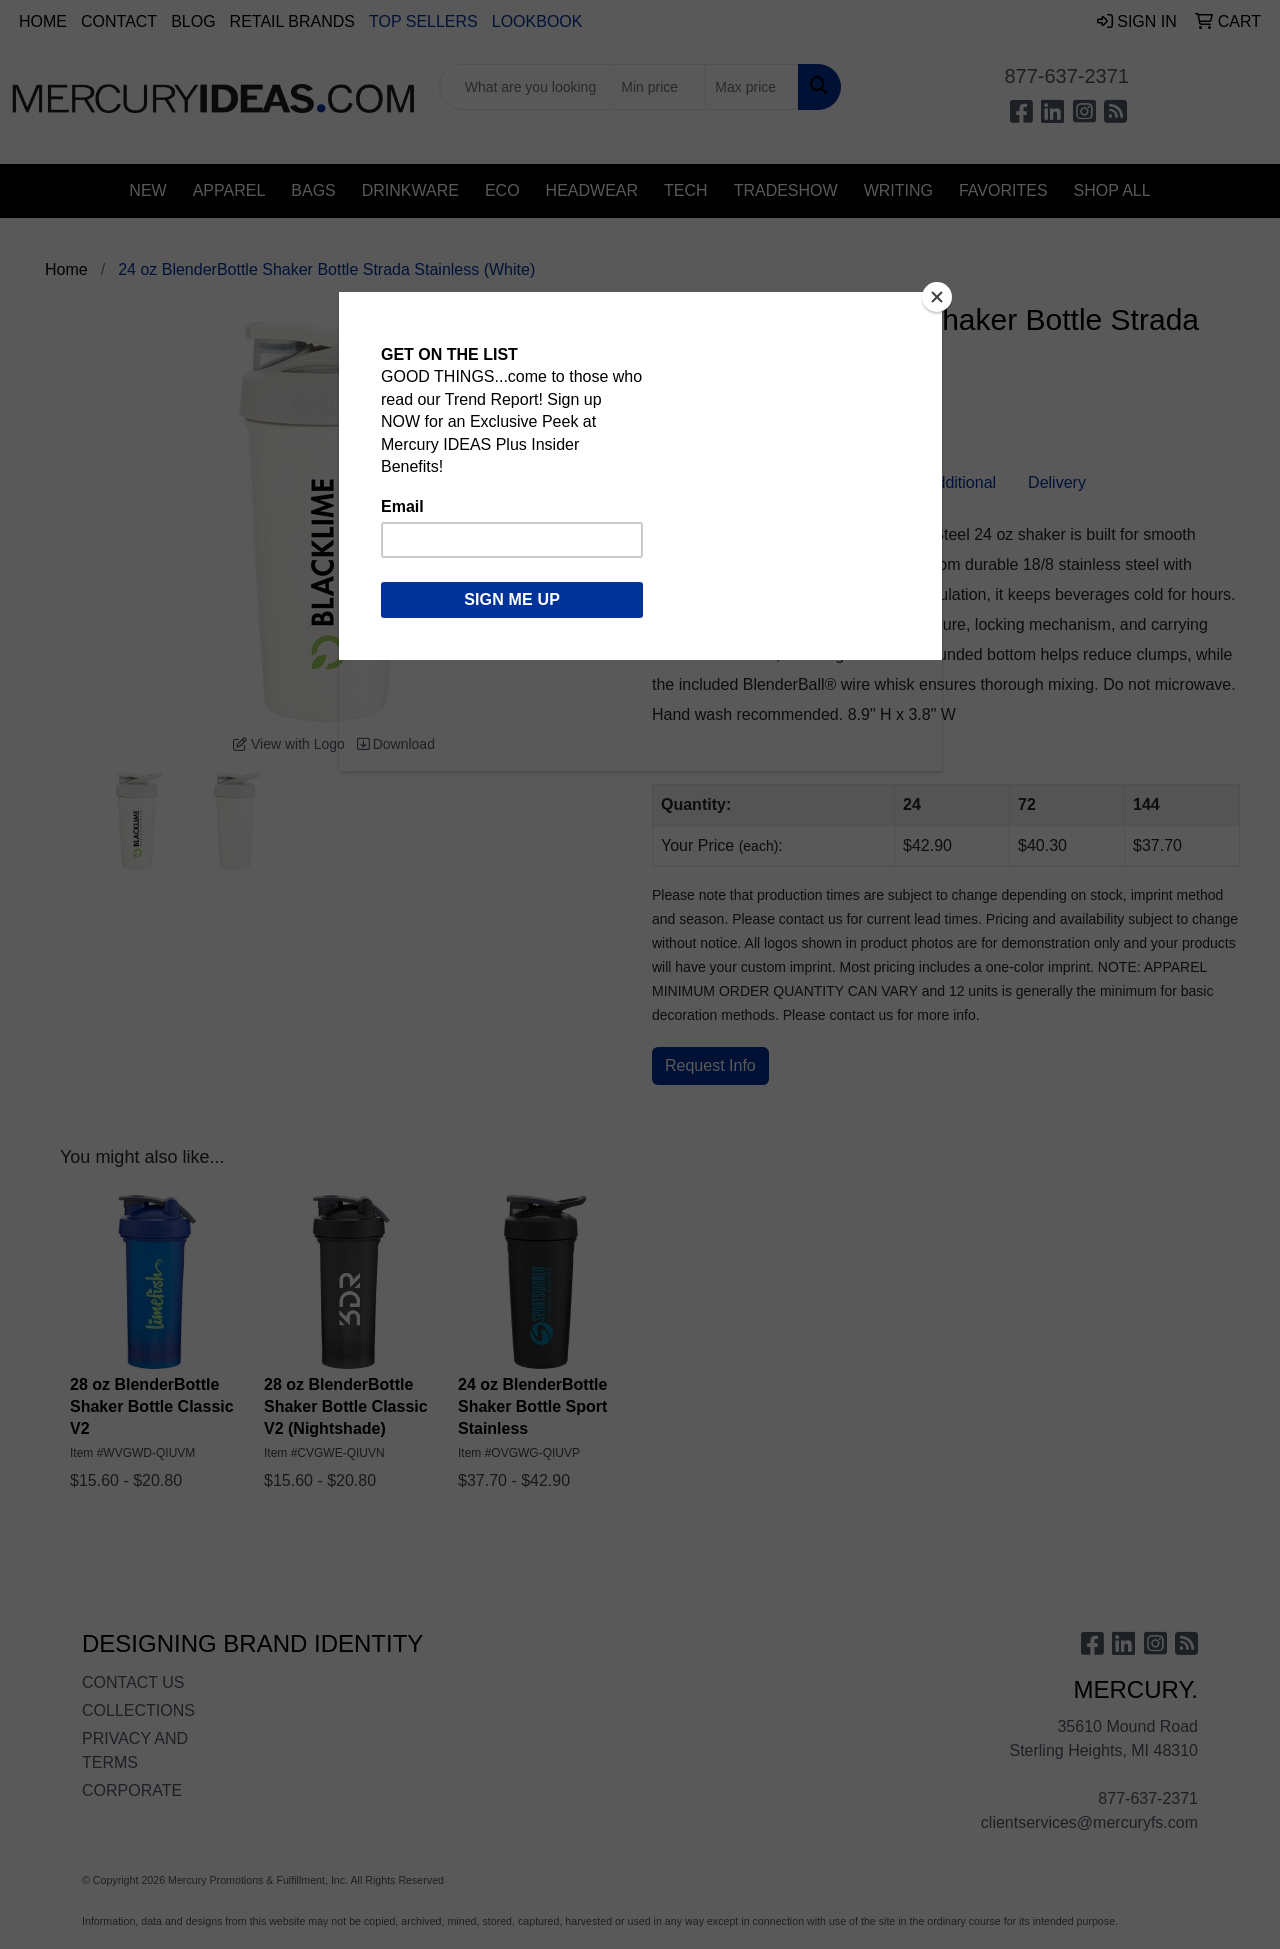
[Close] (937, 297)
